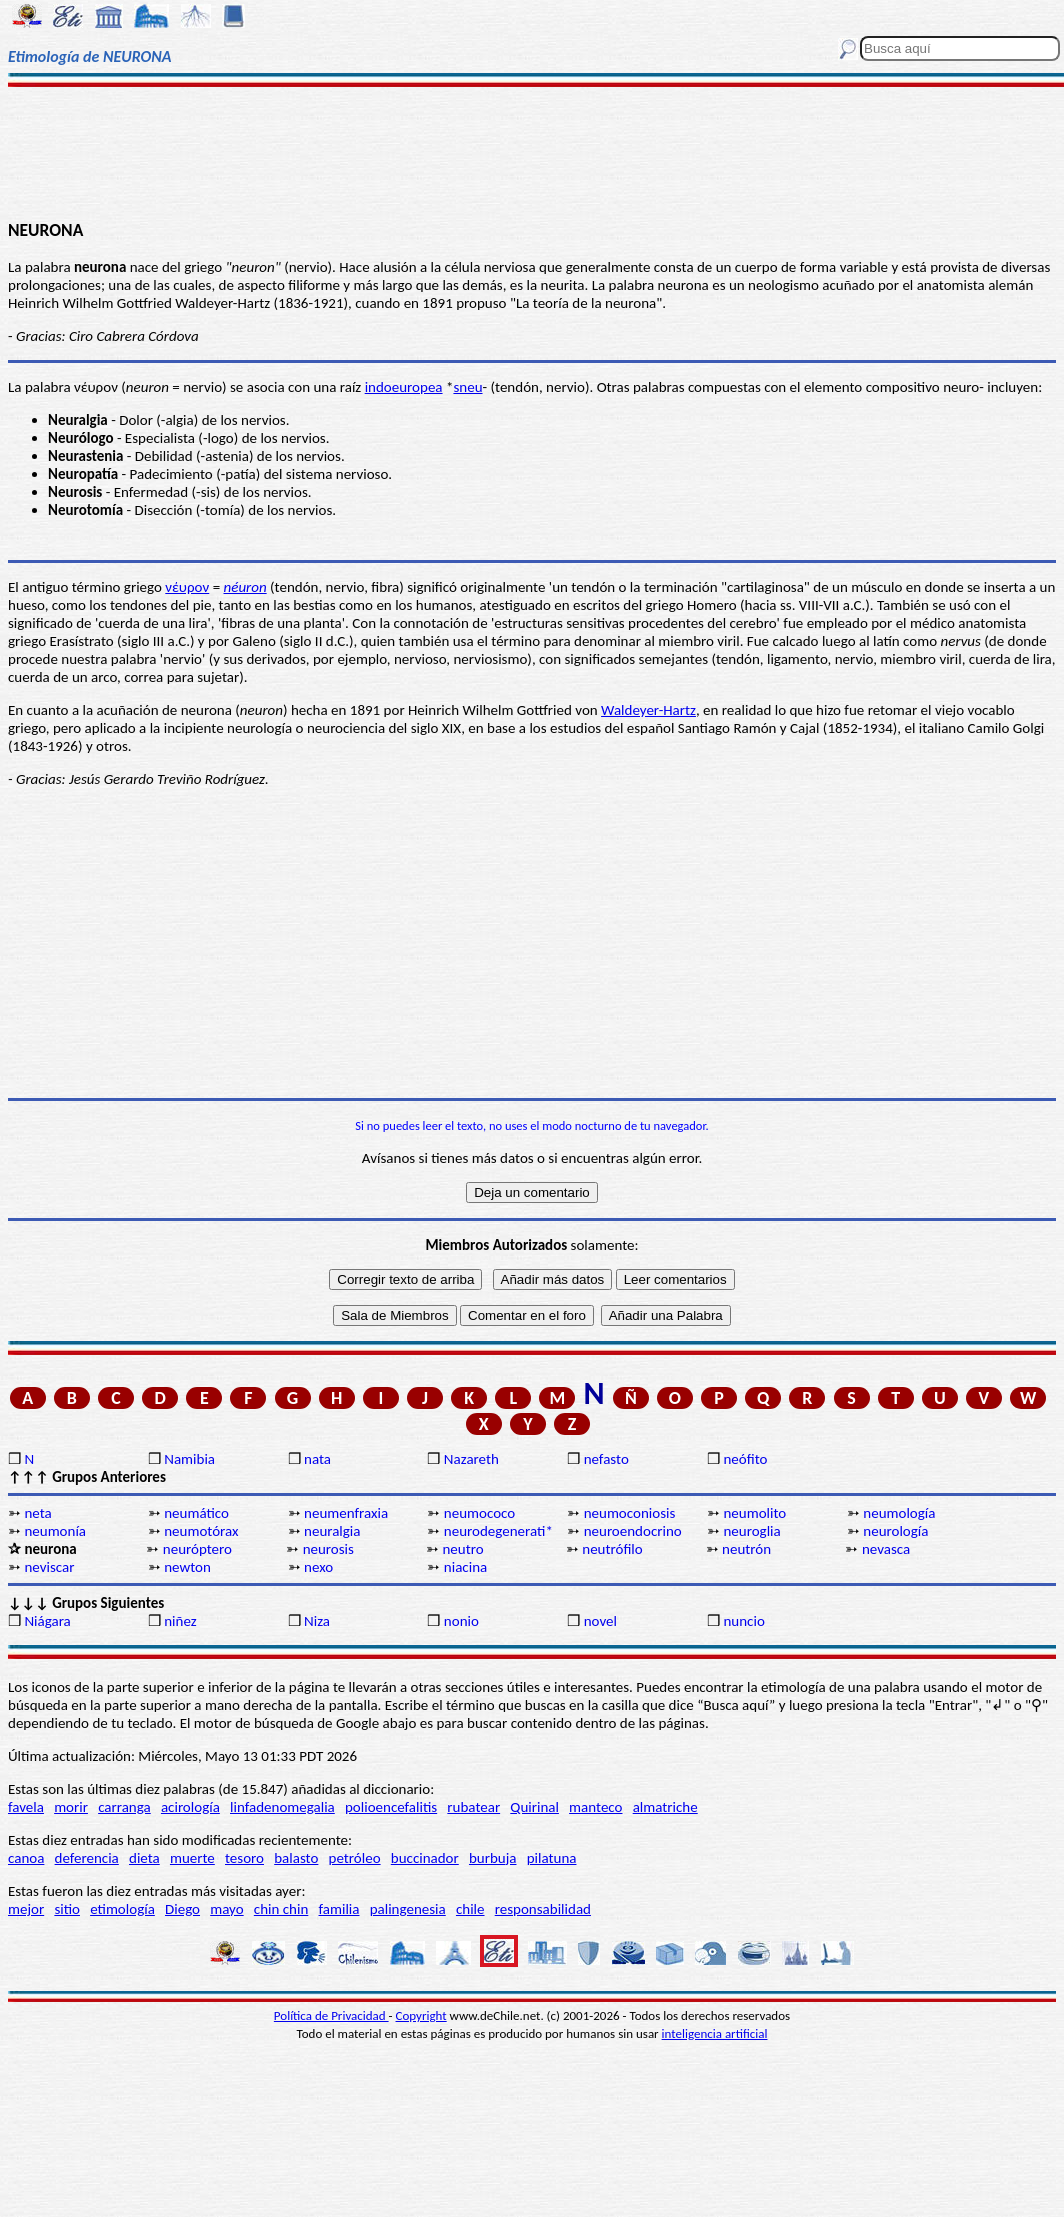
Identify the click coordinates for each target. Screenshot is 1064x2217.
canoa (26, 1858)
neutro (462, 1549)
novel (600, 1621)
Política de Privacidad (331, 2015)
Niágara (47, 1621)
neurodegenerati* (498, 1531)
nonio (461, 1621)
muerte (192, 1858)
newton (187, 1567)
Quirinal (534, 1807)
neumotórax (201, 1531)
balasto (296, 1858)
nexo (318, 1567)
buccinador (425, 1858)
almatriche (665, 1807)
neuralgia (332, 1531)
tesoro (244, 1858)
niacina (465, 1567)
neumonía (55, 1531)
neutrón (746, 1549)
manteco (595, 1807)
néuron (245, 587)
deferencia (87, 1858)
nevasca (886, 1549)
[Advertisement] (532, 152)
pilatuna (552, 1858)
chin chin (281, 1909)
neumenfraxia (346, 1513)
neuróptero (197, 1549)
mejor (26, 1909)
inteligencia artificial (715, 2033)
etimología (122, 1909)
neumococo (479, 1513)
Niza (317, 1621)
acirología (190, 1807)
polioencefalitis (391, 1807)
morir (71, 1807)
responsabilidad (543, 1909)
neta (37, 1513)
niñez (180, 1621)
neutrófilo (612, 1549)
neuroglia (751, 1531)
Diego (182, 1909)
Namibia (189, 1459)
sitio (67, 1909)
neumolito (754, 1513)
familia (339, 1909)
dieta (144, 1858)
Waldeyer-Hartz (648, 710)
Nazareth (471, 1459)
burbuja (493, 1858)
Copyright (421, 2015)
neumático (196, 1513)
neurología (895, 1531)
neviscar (49, 1567)
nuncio (743, 1621)
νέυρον (187, 587)
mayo (226, 1909)
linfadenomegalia (282, 1807)
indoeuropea (404, 387)
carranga (124, 1807)
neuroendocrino (633, 1531)
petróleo (355, 1858)
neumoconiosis (630, 1513)
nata (317, 1459)
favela (26, 1807)
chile (470, 1909)
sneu (467, 387)
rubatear (473, 1807)
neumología (899, 1513)
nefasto (606, 1459)
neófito (745, 1459)
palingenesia (408, 1909)
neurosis (328, 1549)
